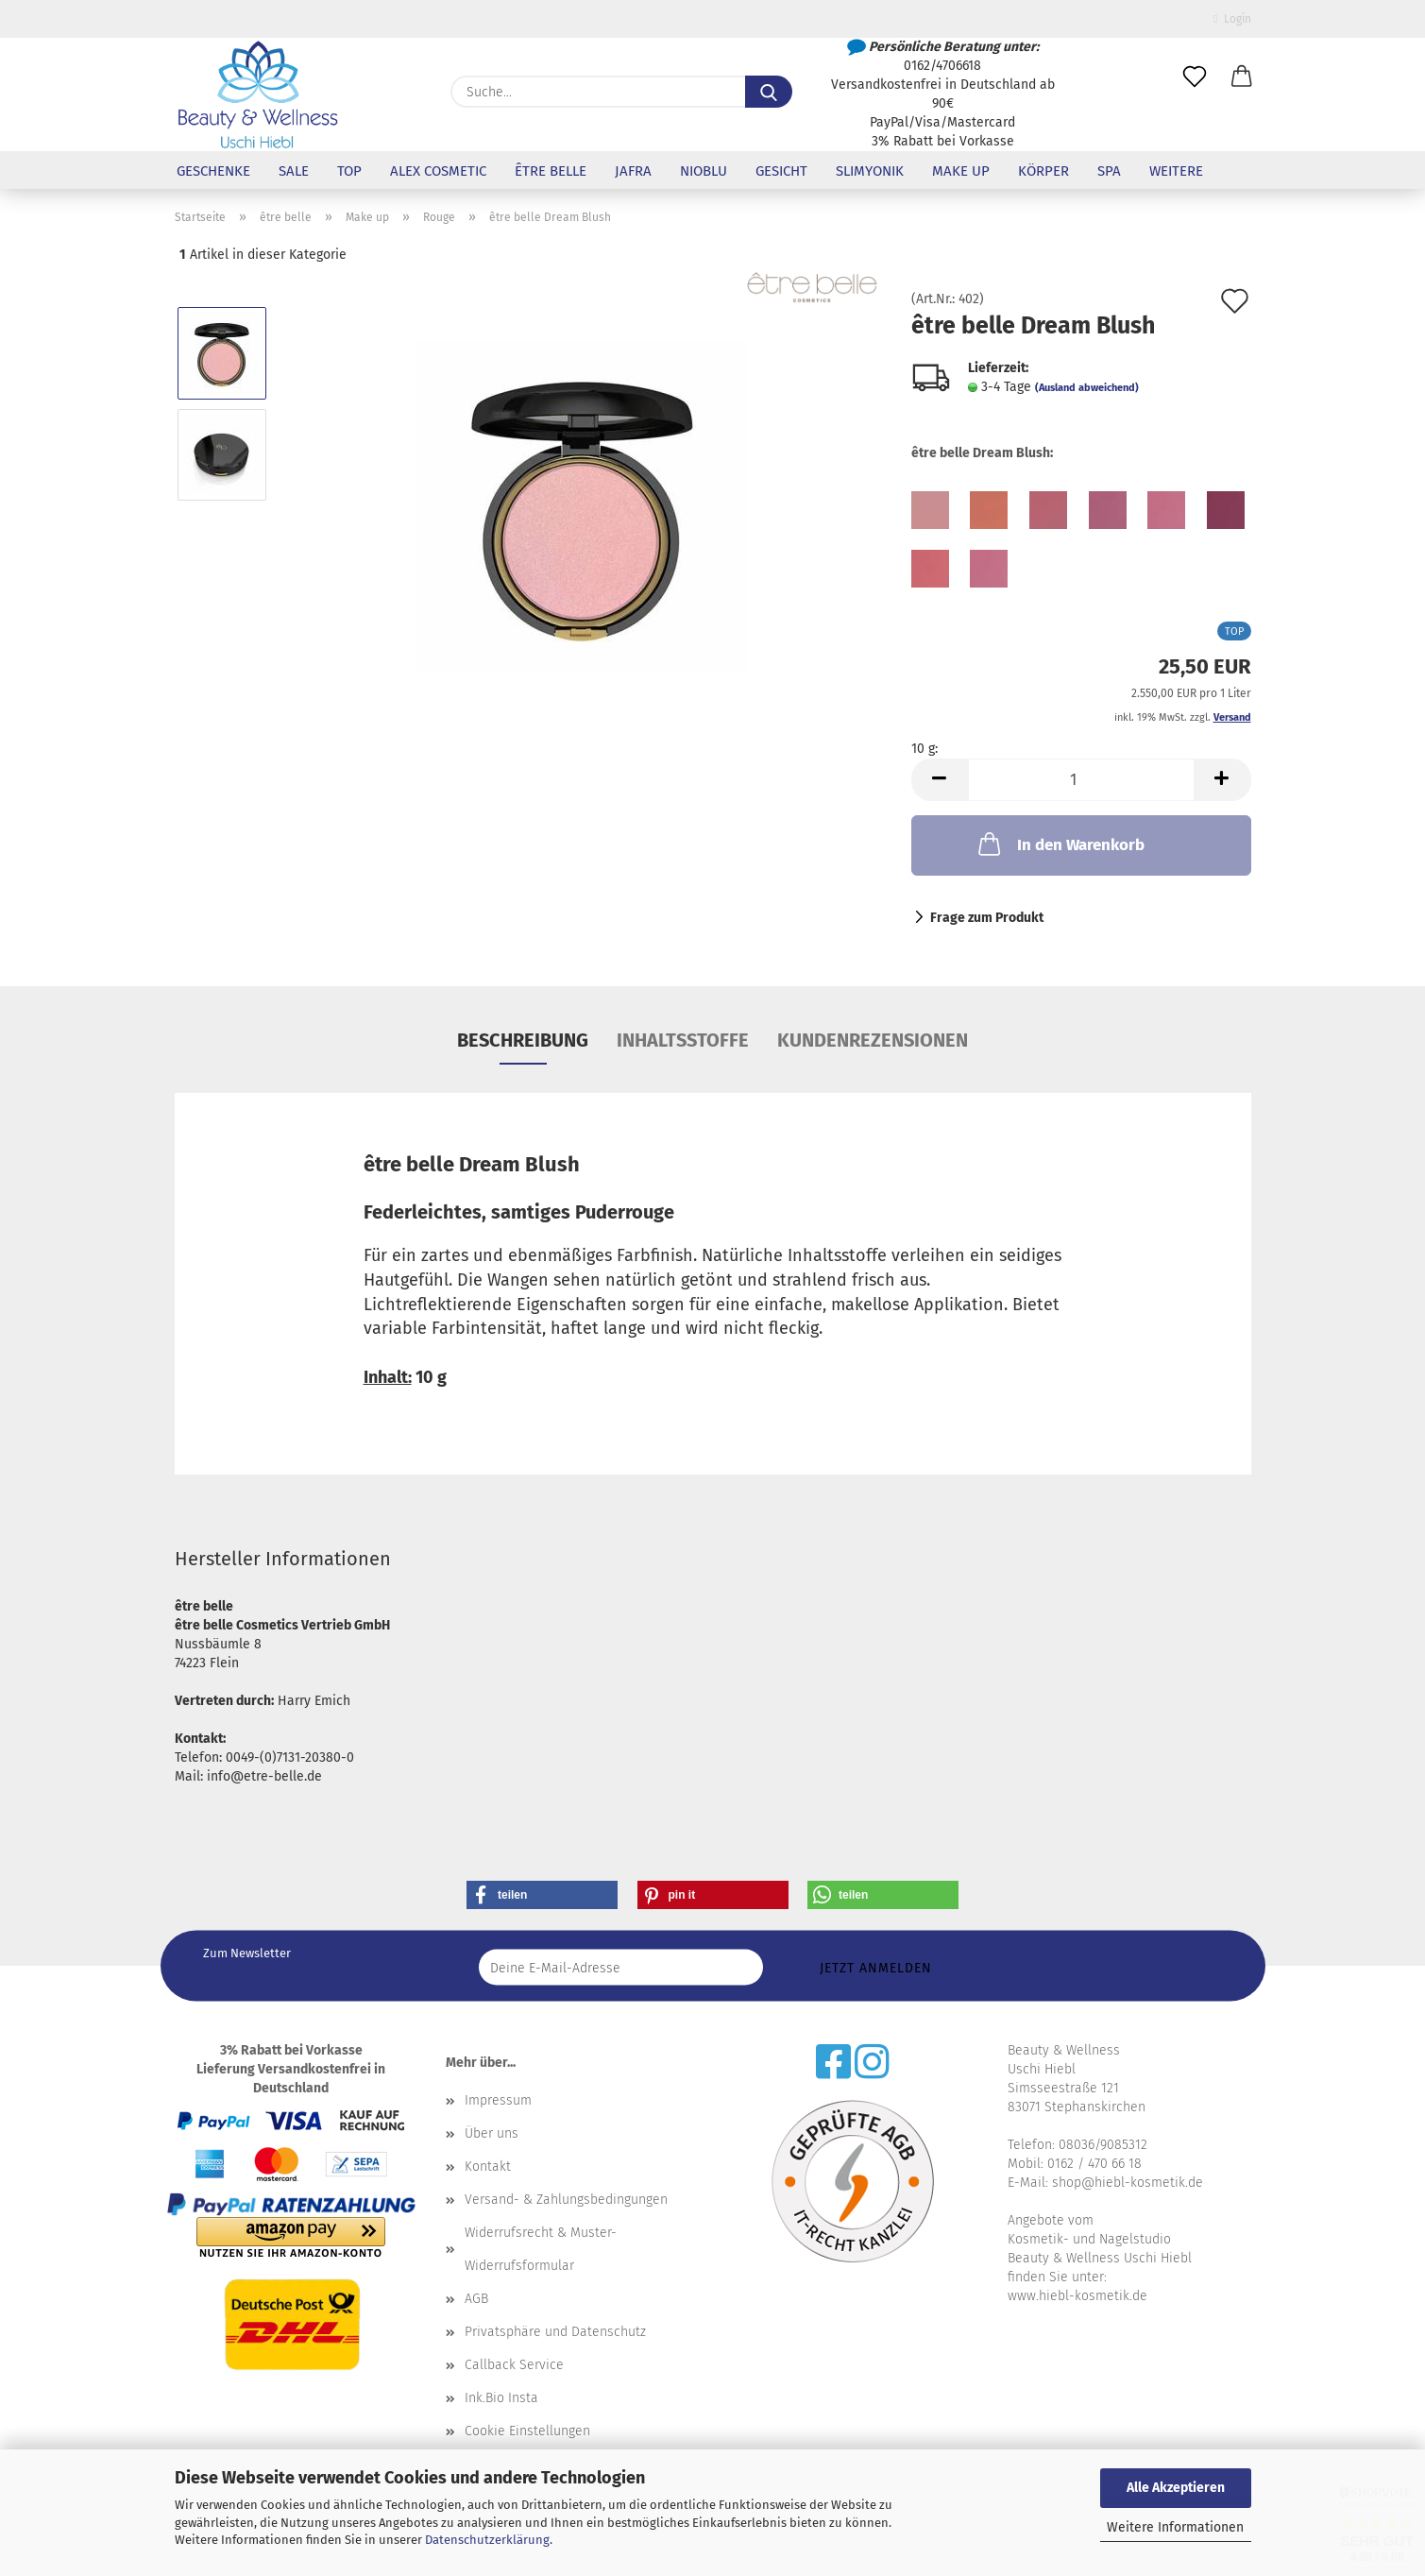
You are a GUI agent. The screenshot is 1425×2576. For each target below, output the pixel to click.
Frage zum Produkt (986, 918)
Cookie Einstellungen (527, 2431)
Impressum (498, 2100)
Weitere (1176, 170)
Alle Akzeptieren (1176, 2488)
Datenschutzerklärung (487, 2540)
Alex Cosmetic (438, 170)
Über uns (491, 2133)
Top (349, 170)
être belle (550, 170)
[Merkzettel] (1194, 77)
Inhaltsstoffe (683, 1040)
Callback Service (514, 2365)
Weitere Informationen (1175, 2527)
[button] (1241, 77)
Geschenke (213, 170)
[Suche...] (768, 92)
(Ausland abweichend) (1087, 388)
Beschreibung (522, 1040)
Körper (1043, 170)
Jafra (633, 170)
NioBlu (703, 170)
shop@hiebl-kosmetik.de (1127, 2183)
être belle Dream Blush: (982, 453)
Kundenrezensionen (872, 1040)
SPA (1109, 170)
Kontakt (488, 2166)
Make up (961, 170)
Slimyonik (870, 170)
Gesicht (781, 170)
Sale (294, 170)
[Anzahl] (1081, 780)
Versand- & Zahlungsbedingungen (566, 2200)
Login (1231, 19)
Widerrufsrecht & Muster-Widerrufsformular (541, 2249)
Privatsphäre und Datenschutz (555, 2332)
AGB (476, 2299)
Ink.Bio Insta (501, 2398)
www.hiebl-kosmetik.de (1077, 2296)
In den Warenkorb (1060, 843)
